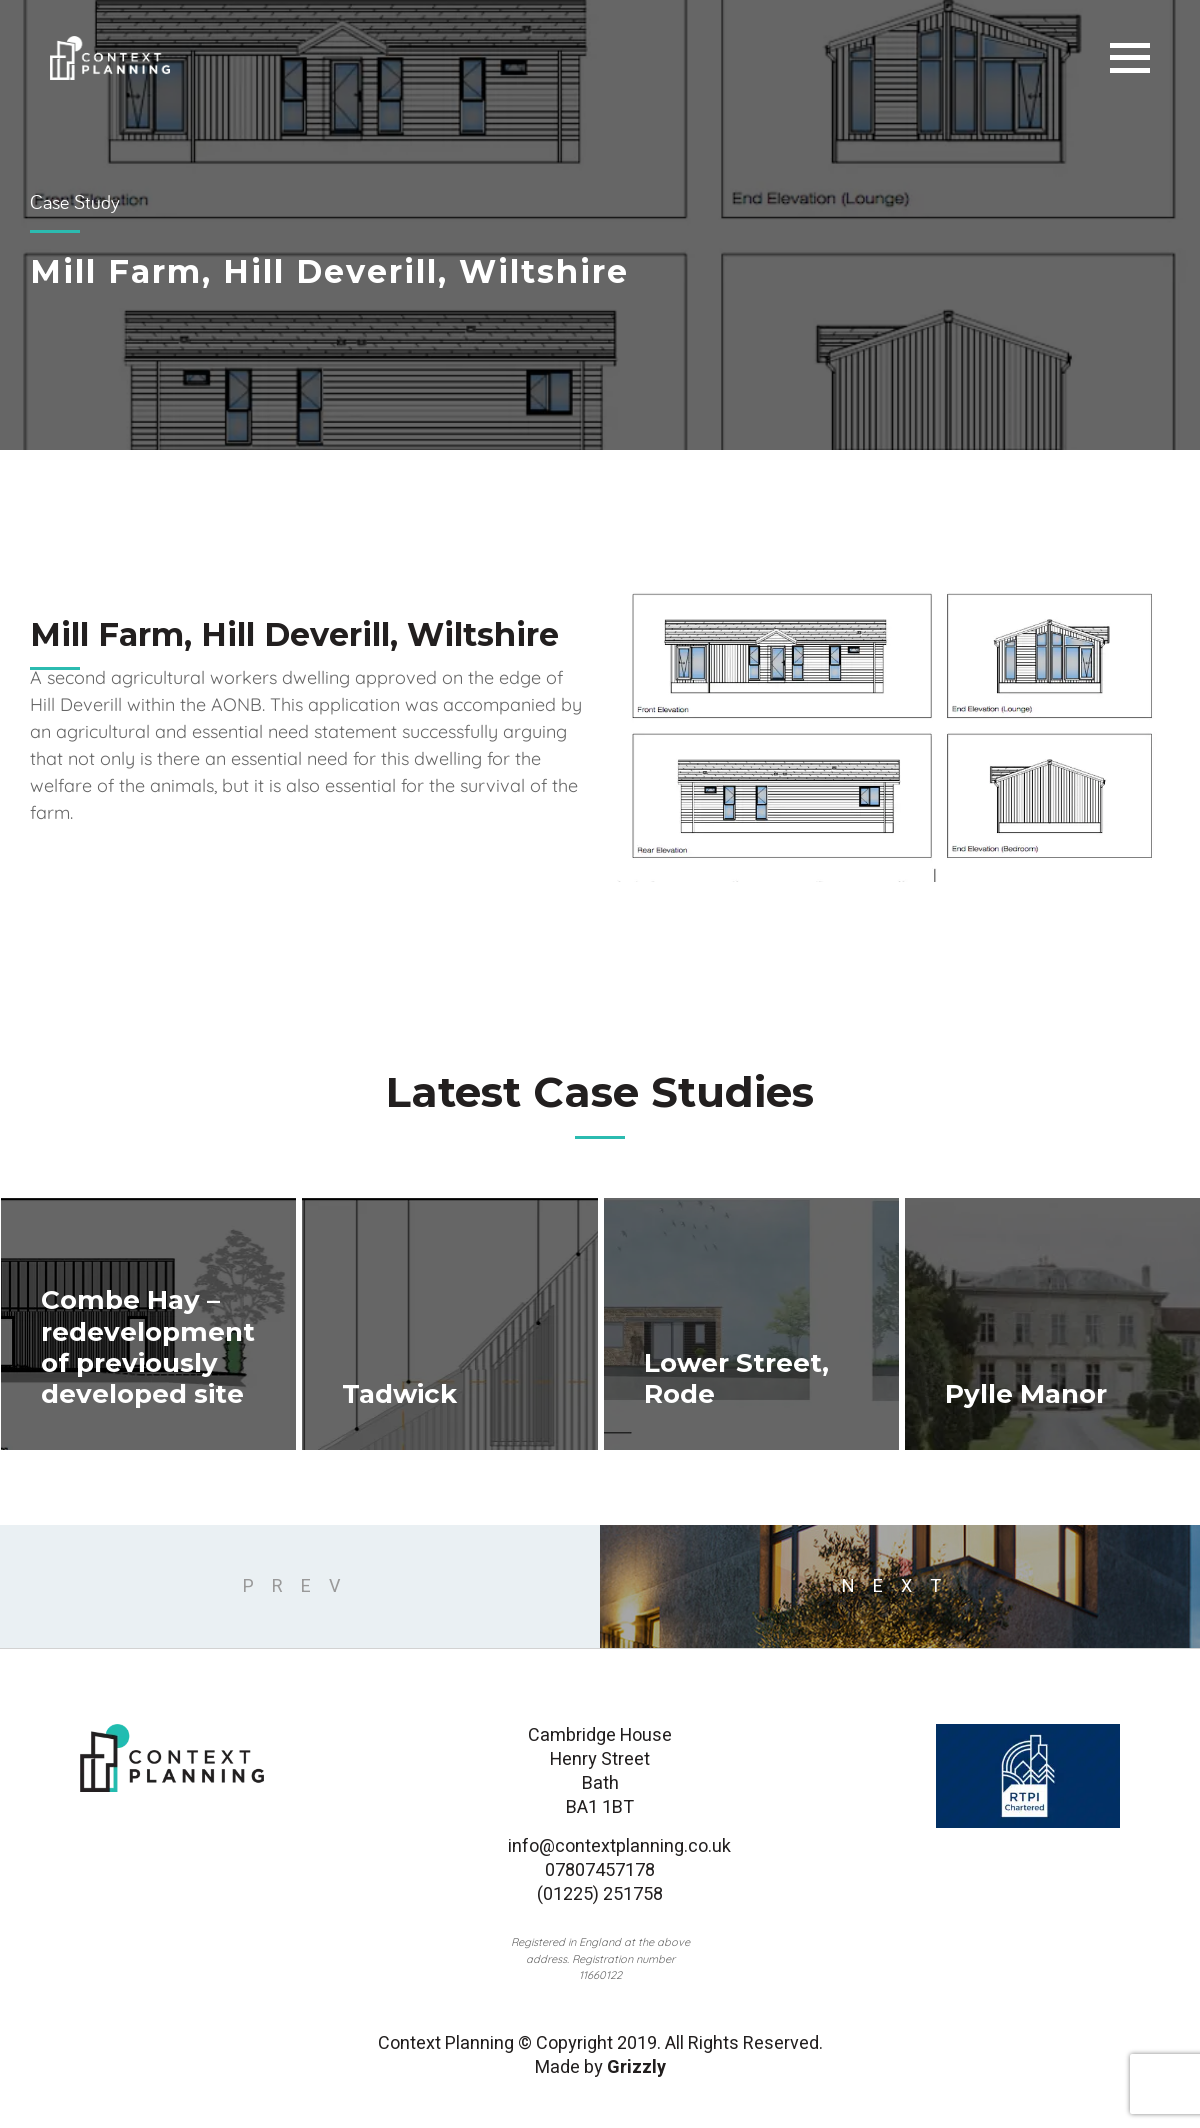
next (900, 1586)
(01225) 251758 (600, 1895)
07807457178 (600, 1871)
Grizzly (636, 2067)
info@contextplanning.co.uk (600, 1847)
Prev (300, 1586)
